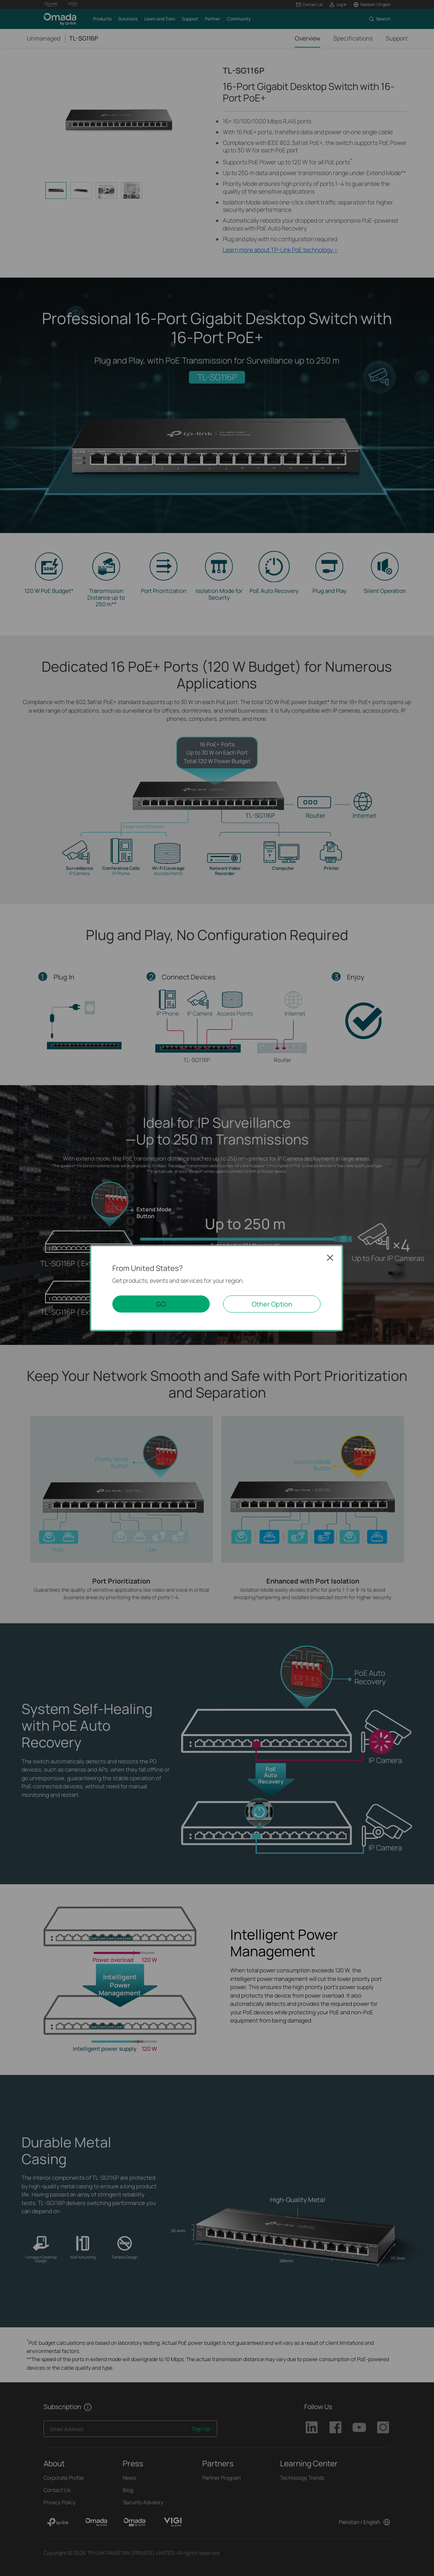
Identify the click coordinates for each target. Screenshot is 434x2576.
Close (330, 1257)
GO (161, 1304)
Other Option (272, 1304)
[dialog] (217, 1288)
